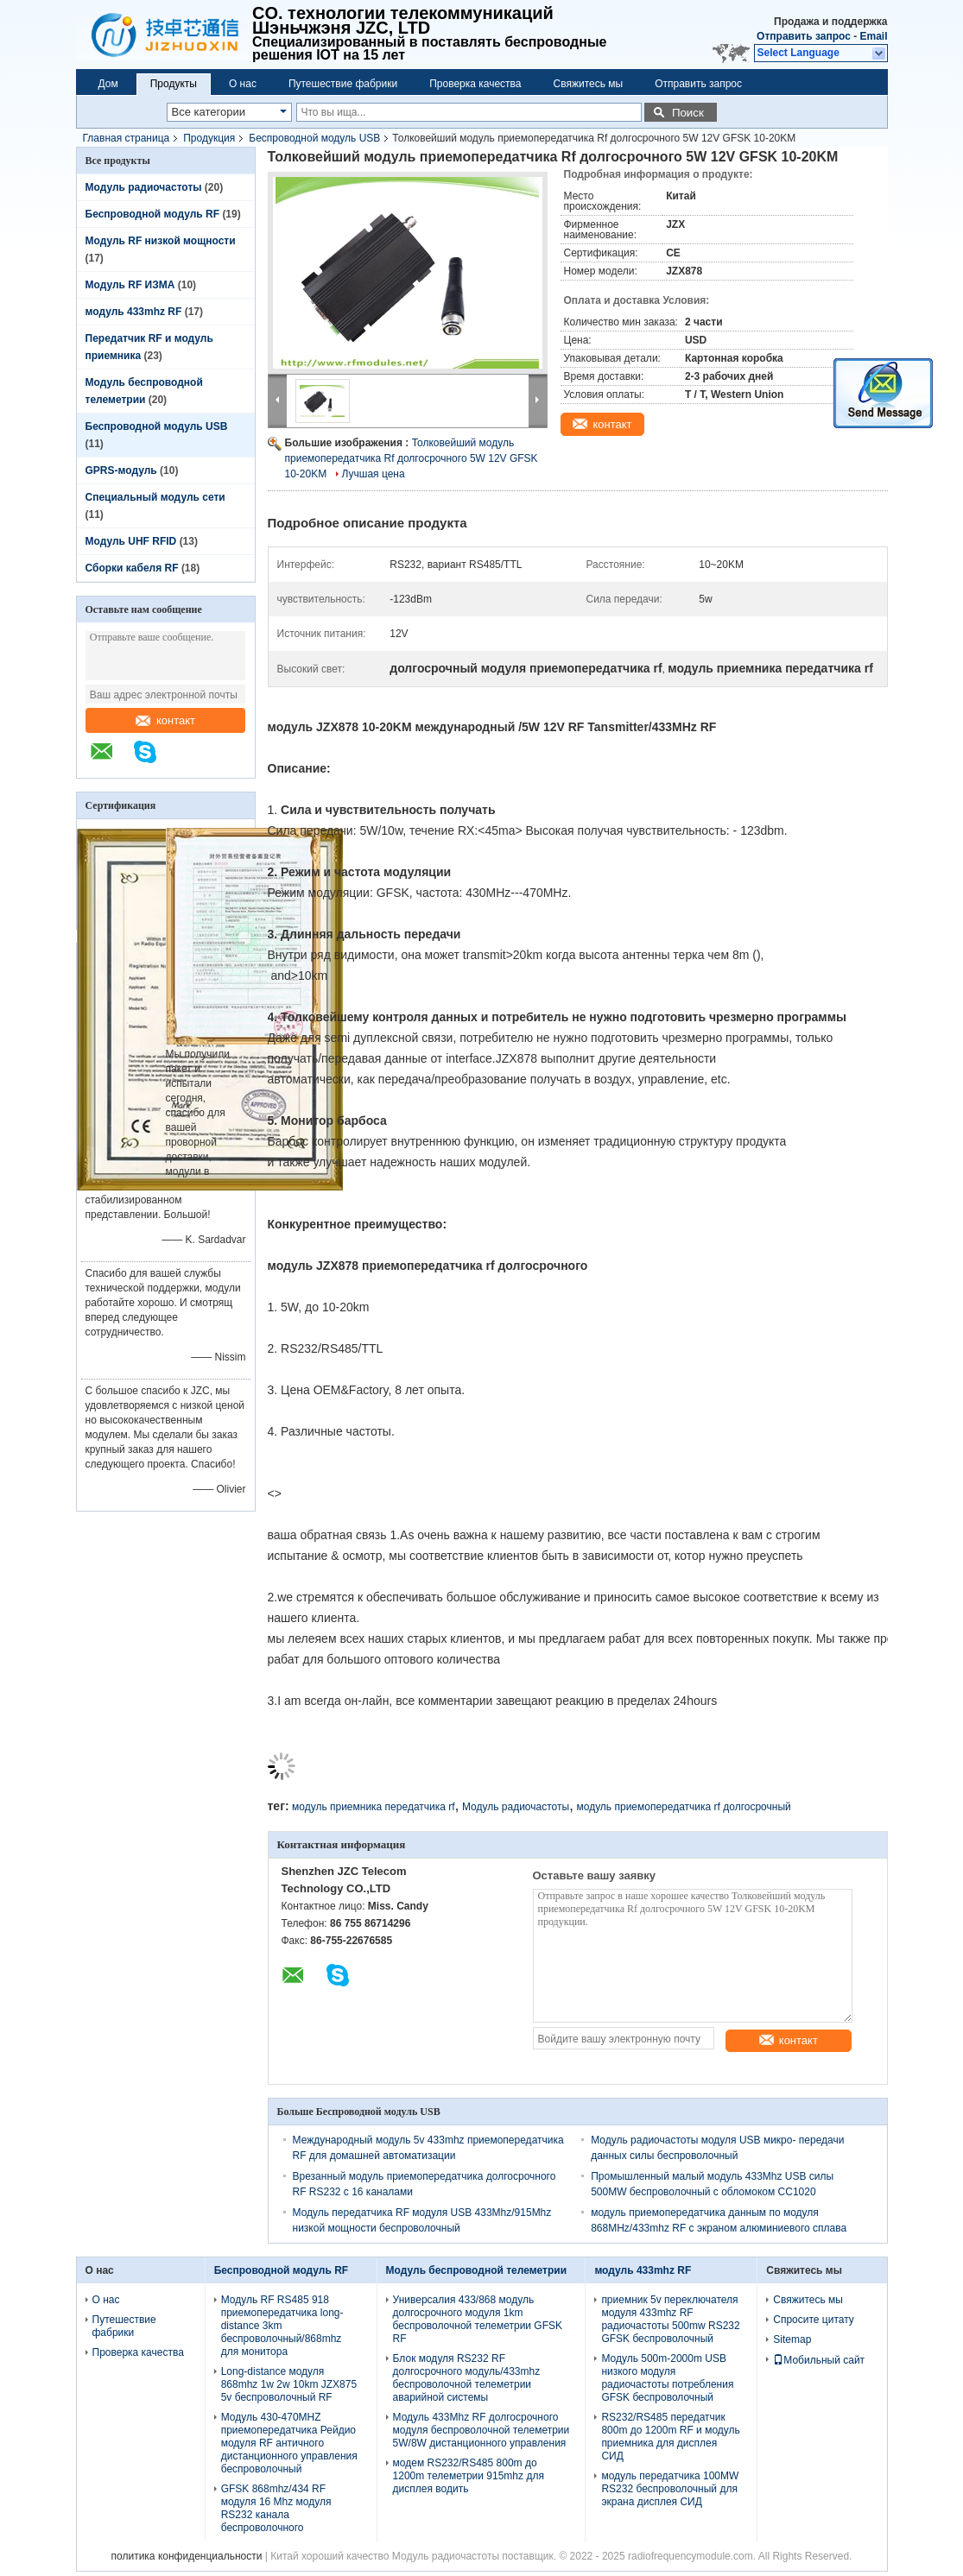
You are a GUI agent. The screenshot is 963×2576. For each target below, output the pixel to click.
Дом (108, 84)
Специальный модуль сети (155, 497)
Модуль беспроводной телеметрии (476, 2270)
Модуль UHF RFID (131, 541)
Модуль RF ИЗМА (130, 285)
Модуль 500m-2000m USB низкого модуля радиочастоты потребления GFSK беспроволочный (667, 2377)
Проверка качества (475, 84)
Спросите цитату (813, 2320)
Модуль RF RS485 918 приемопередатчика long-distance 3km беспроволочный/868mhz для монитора (282, 2326)
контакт (165, 720)
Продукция (209, 138)
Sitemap (792, 2339)
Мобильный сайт (819, 2360)
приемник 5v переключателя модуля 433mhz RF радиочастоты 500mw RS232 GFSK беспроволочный (670, 2319)
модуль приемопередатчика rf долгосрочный (683, 1807)
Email (873, 36)
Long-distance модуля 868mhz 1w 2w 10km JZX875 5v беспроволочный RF (289, 2384)
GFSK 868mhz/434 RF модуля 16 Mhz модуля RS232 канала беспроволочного (276, 2508)
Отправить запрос (805, 36)
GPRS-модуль (121, 470)
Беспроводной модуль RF (153, 214)
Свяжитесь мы (589, 84)
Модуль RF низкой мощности (161, 241)
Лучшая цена (373, 474)
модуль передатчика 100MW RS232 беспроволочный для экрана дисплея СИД (669, 2489)
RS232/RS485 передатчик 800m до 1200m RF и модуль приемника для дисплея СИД (670, 2436)
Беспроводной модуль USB (314, 138)
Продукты (173, 84)
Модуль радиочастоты (144, 187)
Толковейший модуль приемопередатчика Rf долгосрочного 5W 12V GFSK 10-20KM (411, 458)
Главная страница (126, 138)
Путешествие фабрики (342, 84)
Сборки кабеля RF (132, 568)
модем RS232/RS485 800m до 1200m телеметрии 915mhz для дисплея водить (468, 2476)
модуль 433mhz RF (134, 312)
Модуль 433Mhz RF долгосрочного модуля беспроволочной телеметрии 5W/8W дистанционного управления (481, 2430)
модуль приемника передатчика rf (373, 1807)
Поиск (688, 112)
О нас (243, 84)
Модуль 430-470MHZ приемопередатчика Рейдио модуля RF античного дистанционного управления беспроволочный (289, 2443)
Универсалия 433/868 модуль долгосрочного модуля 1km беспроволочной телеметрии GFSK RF (477, 2319)
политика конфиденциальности (187, 2556)
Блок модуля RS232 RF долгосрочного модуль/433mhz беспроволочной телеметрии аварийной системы (467, 2377)
